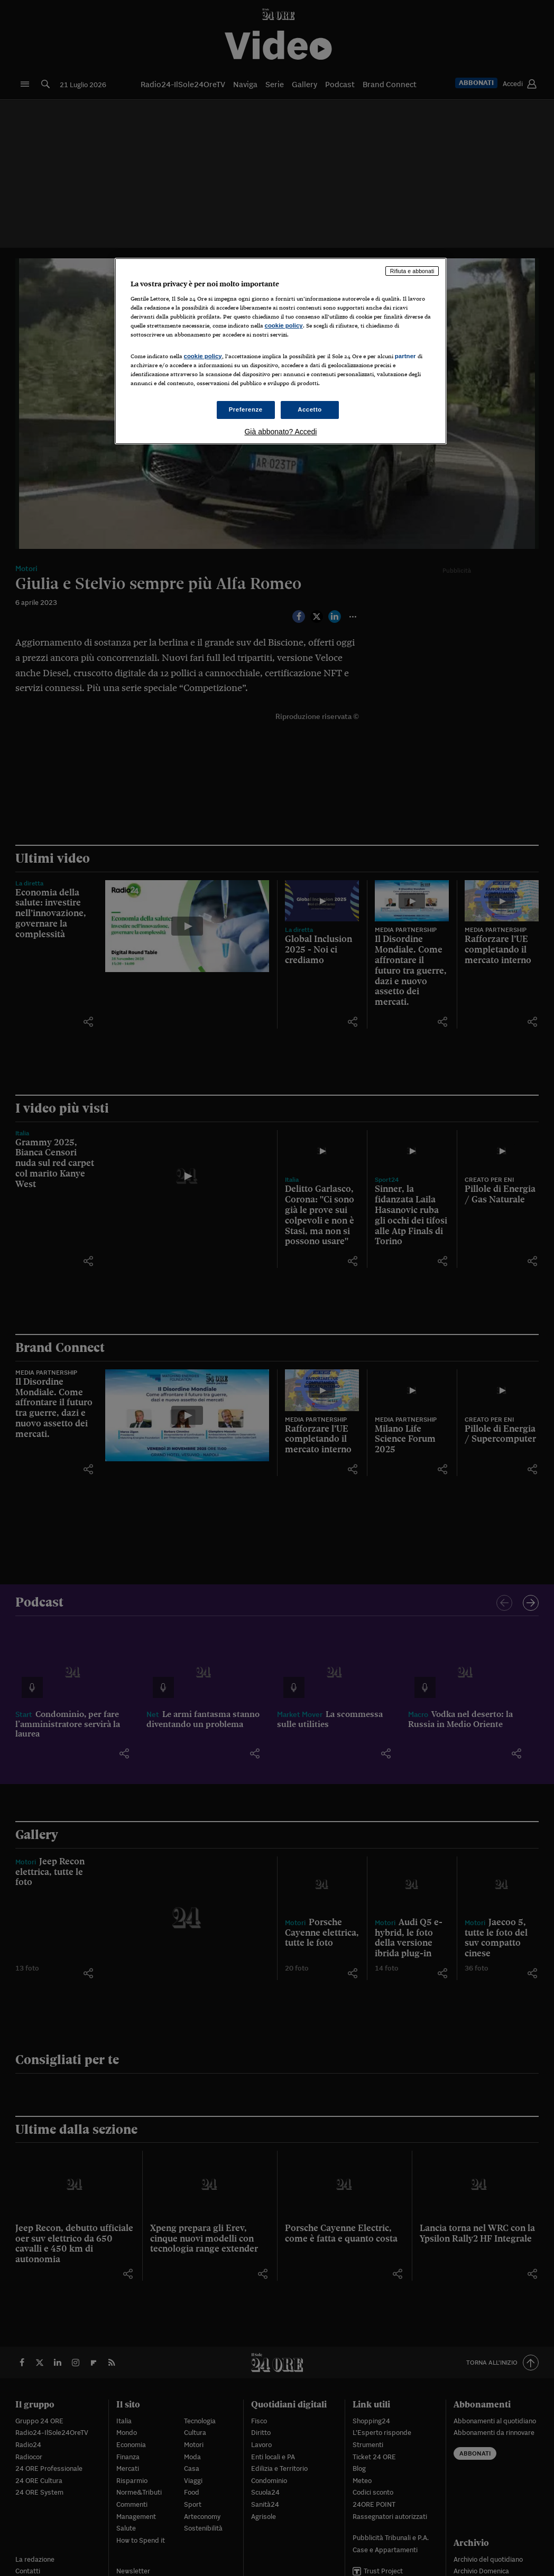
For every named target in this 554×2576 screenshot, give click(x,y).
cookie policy (284, 325)
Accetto (310, 409)
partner (405, 356)
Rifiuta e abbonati (412, 271)
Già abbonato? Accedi (280, 431)
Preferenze (246, 409)
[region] (281, 351)
